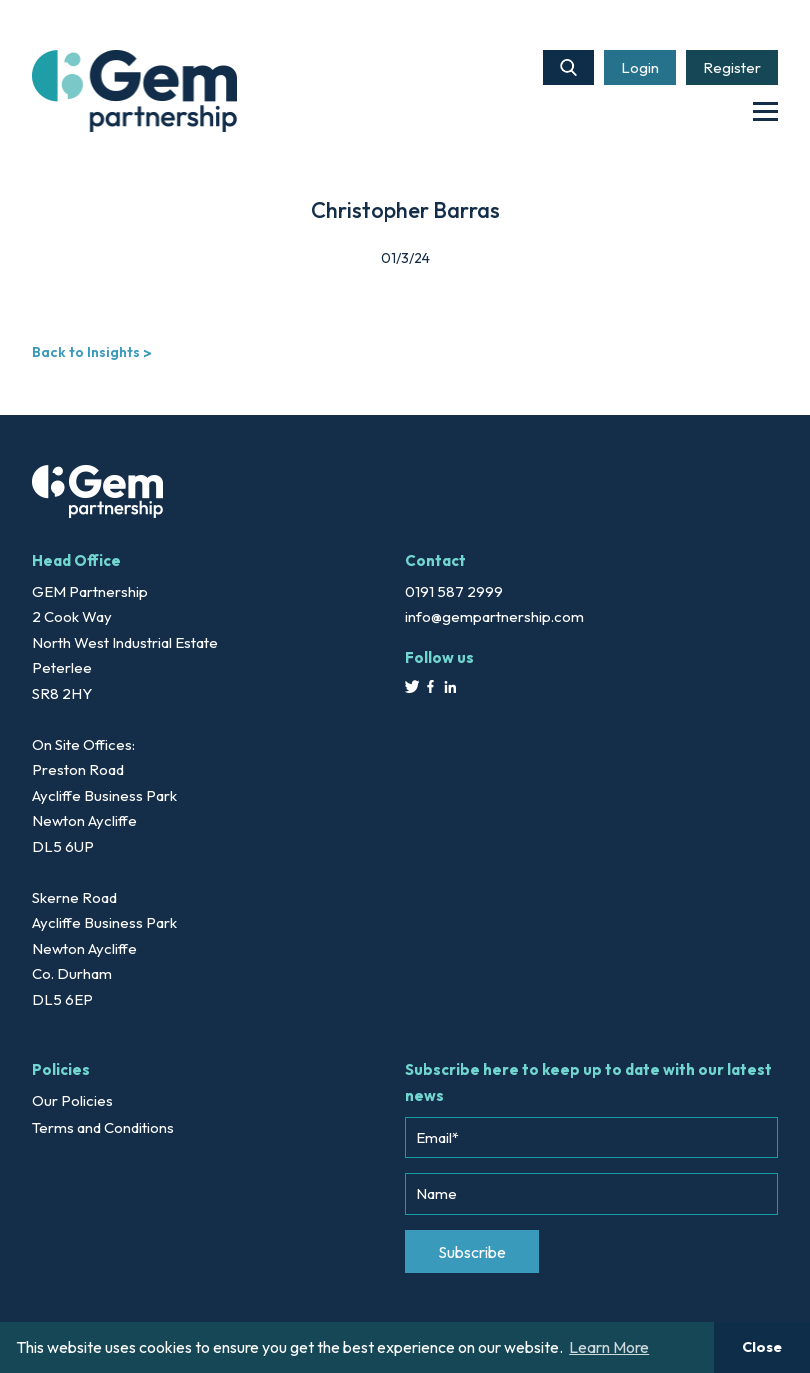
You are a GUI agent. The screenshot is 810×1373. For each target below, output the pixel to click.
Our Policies (72, 1100)
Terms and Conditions (103, 1127)
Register (732, 67)
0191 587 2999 (454, 591)
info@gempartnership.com (494, 616)
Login (640, 67)
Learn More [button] (609, 1347)
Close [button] (762, 1347)
